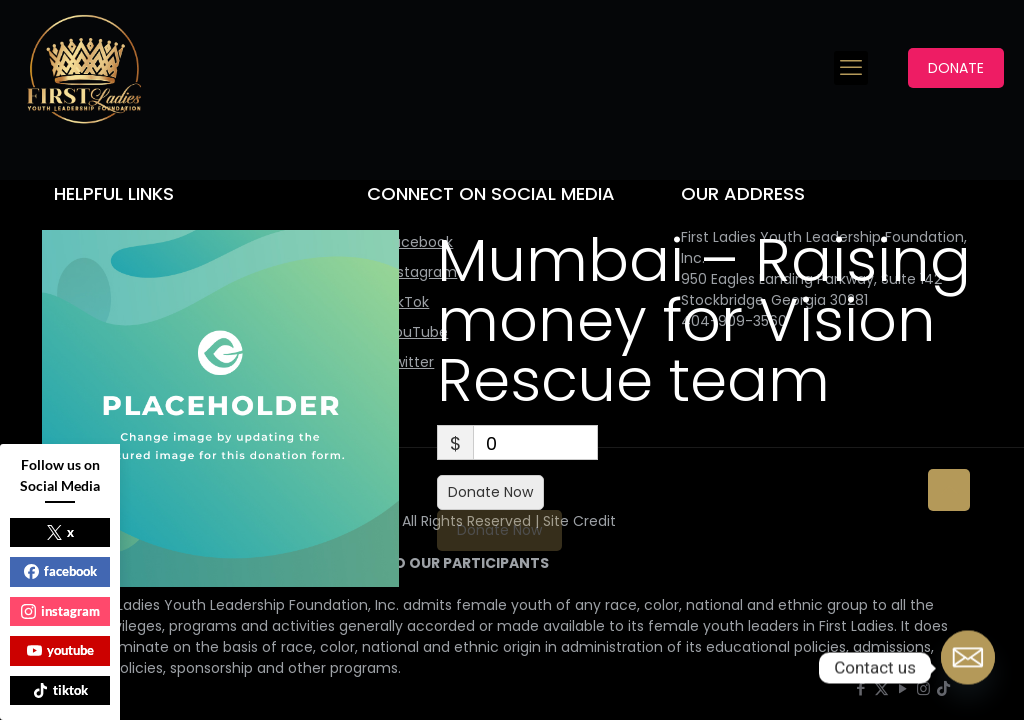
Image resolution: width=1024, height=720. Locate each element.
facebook (60, 571)
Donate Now (490, 492)
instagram (60, 611)
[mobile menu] (851, 68)
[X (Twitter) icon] (881, 688)
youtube (60, 650)
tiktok (60, 690)
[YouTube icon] (902, 688)
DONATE (956, 68)
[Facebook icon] (860, 688)
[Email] (968, 668)
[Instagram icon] (923, 688)
